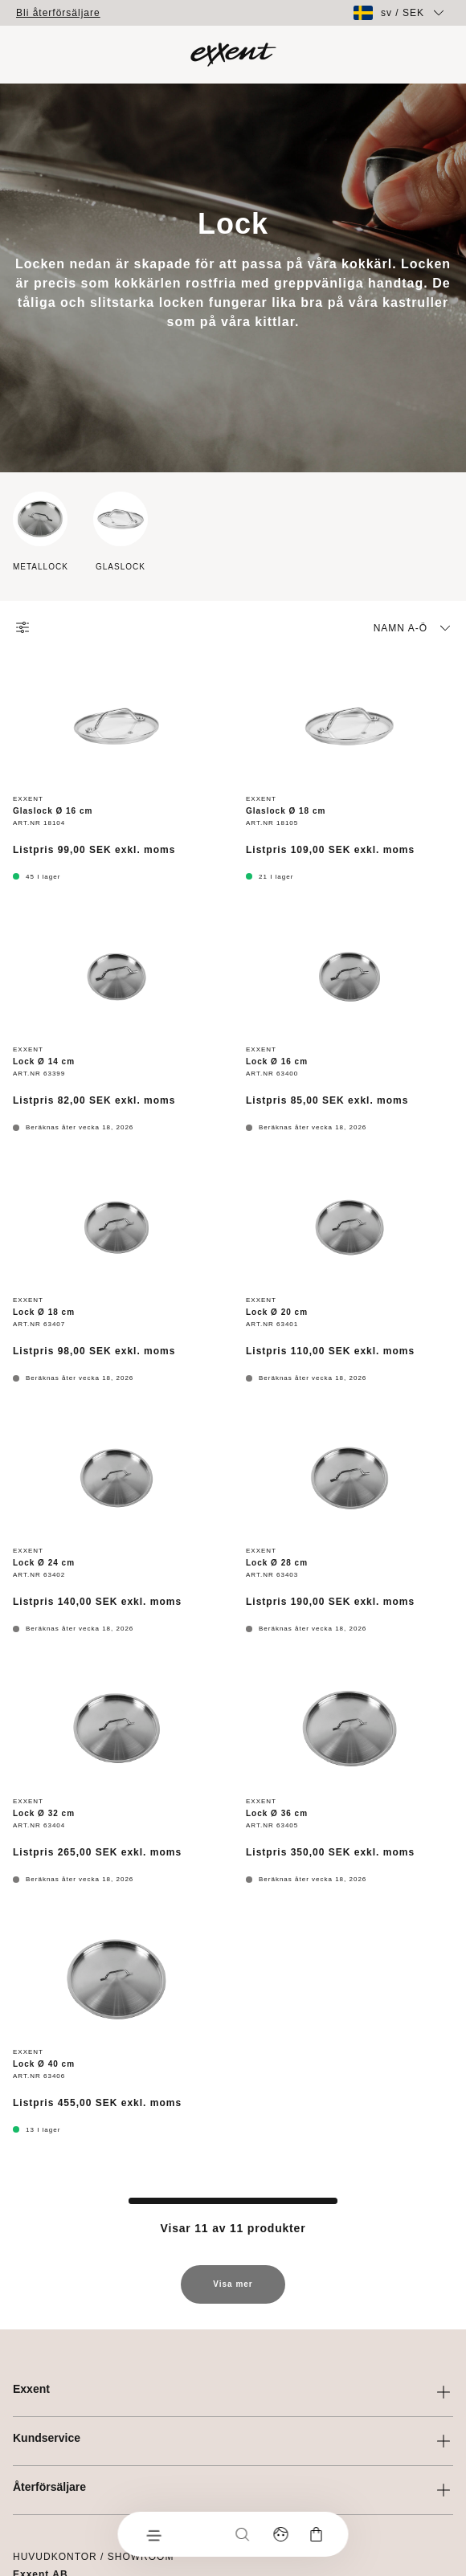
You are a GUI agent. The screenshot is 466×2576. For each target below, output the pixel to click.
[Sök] (243, 2534)
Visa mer (233, 2292)
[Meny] (153, 2534)
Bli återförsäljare (58, 12)
